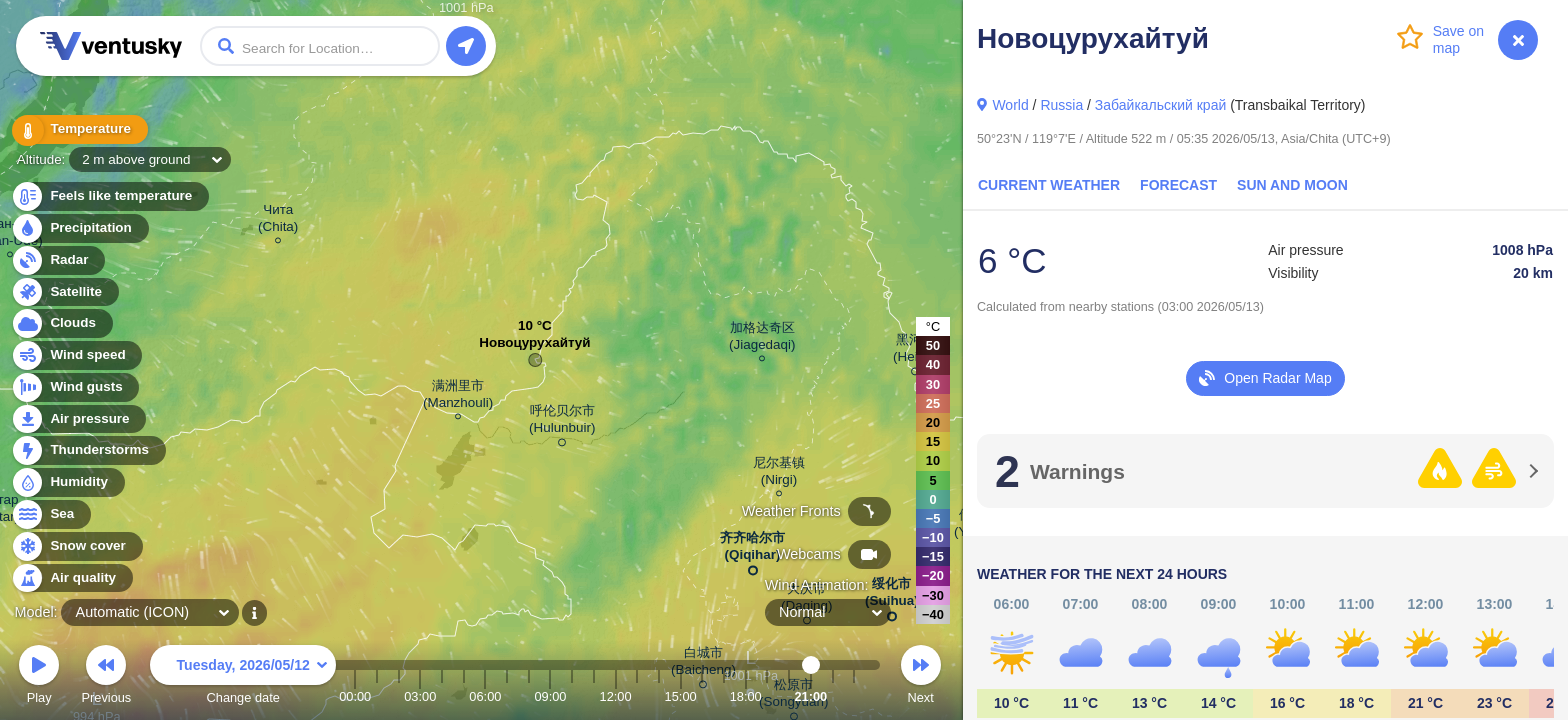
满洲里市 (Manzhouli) (458, 397)
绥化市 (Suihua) (892, 596)
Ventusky (108, 46)
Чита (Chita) (278, 221)
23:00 (854, 696)
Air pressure (78, 419)
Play (39, 677)
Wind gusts (75, 387)
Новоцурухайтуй (534, 347)
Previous (106, 677)
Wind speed (76, 355)
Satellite (64, 292)
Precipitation (79, 228)
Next (921, 677)
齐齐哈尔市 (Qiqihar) (752, 550)
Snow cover (76, 546)
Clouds (61, 323)
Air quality (71, 578)
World (1010, 105)
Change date (243, 677)
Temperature (79, 129)
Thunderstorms (88, 450)
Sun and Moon (1292, 185)
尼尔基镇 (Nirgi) (779, 474)
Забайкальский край (1160, 105)
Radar (58, 260)
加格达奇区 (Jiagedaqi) (762, 339)
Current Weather (1049, 185)
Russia (1061, 105)
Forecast (1178, 185)
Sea (50, 514)
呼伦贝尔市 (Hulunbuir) (562, 422)
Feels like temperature (109, 196)
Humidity (67, 482)
